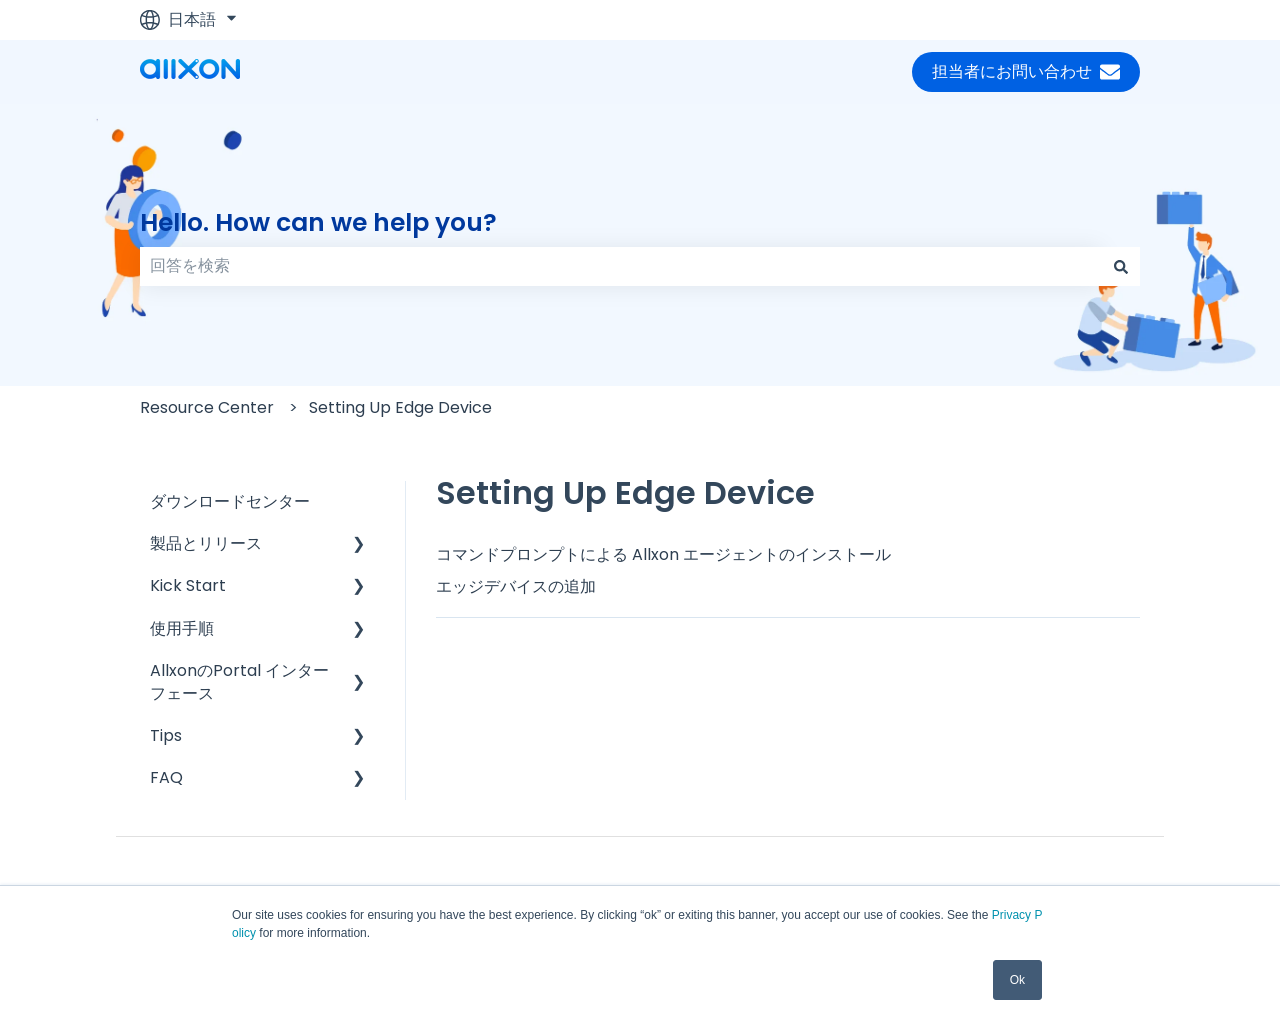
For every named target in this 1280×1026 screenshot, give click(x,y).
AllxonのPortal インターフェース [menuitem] (239, 681)
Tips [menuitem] (166, 735)
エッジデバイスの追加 (516, 586)
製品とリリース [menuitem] (206, 543)
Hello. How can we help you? (318, 222)
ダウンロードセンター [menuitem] (230, 501)
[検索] (1121, 266)
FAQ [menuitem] (166, 777)
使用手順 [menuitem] (182, 628)
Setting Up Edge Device (400, 407)
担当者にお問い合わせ (1026, 71)
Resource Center (207, 407)
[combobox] (621, 266)
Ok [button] (1017, 980)
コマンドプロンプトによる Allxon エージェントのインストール (663, 554)
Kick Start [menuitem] (188, 585)
